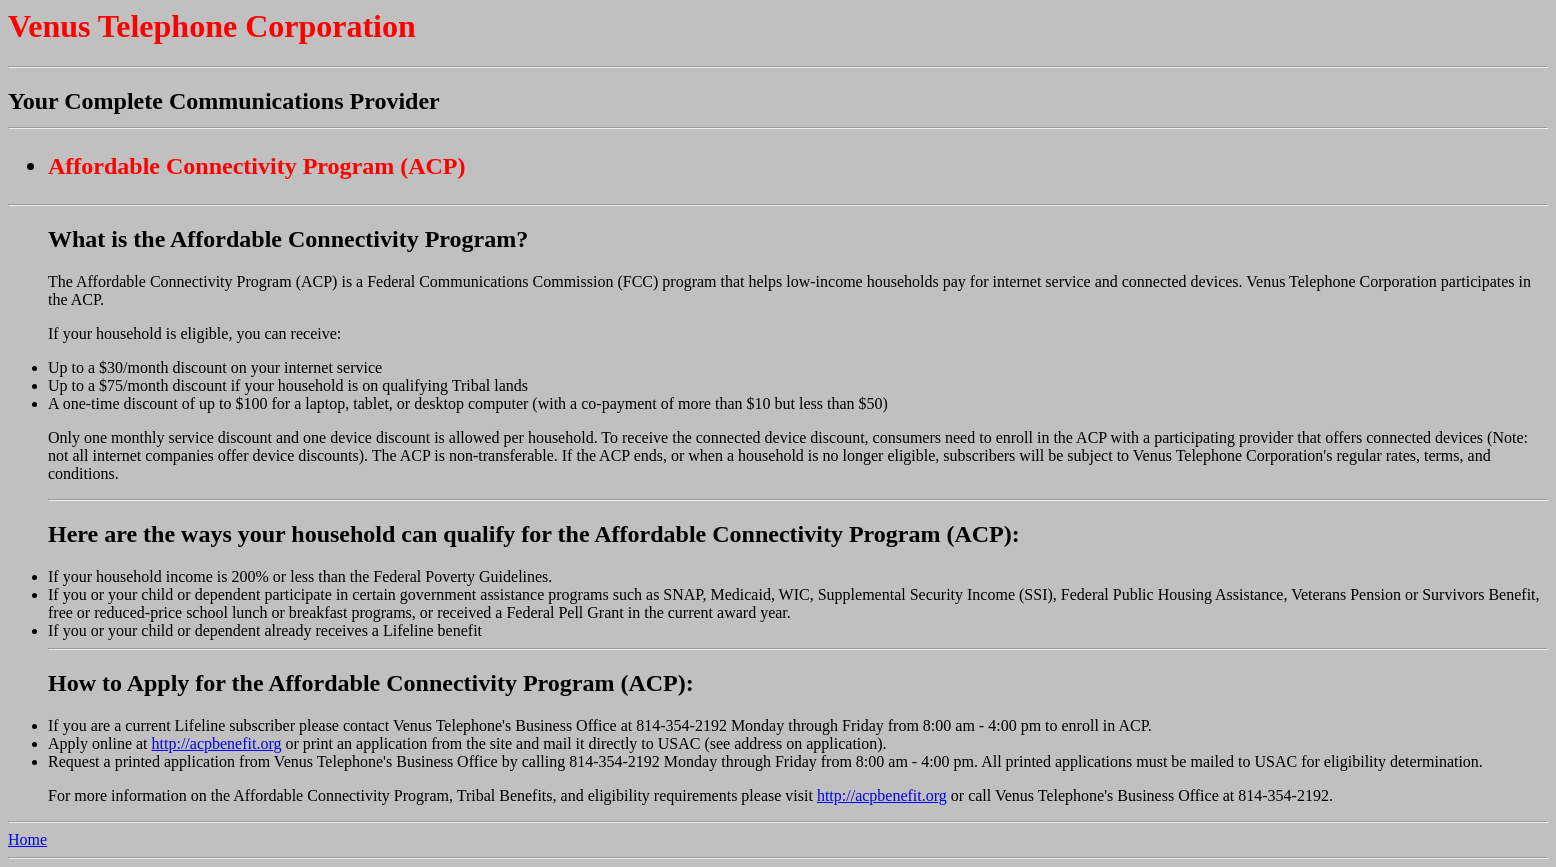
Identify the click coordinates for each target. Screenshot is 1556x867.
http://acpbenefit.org (217, 743)
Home (27, 839)
